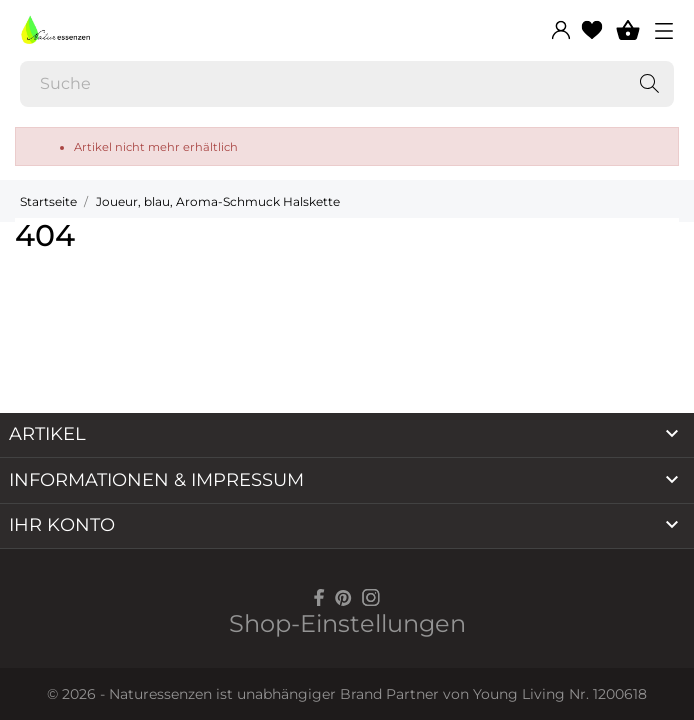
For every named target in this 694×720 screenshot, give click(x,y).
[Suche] (347, 84)
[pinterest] (343, 597)
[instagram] (371, 597)
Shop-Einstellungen (347, 623)
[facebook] (319, 597)
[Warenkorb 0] (628, 30)
